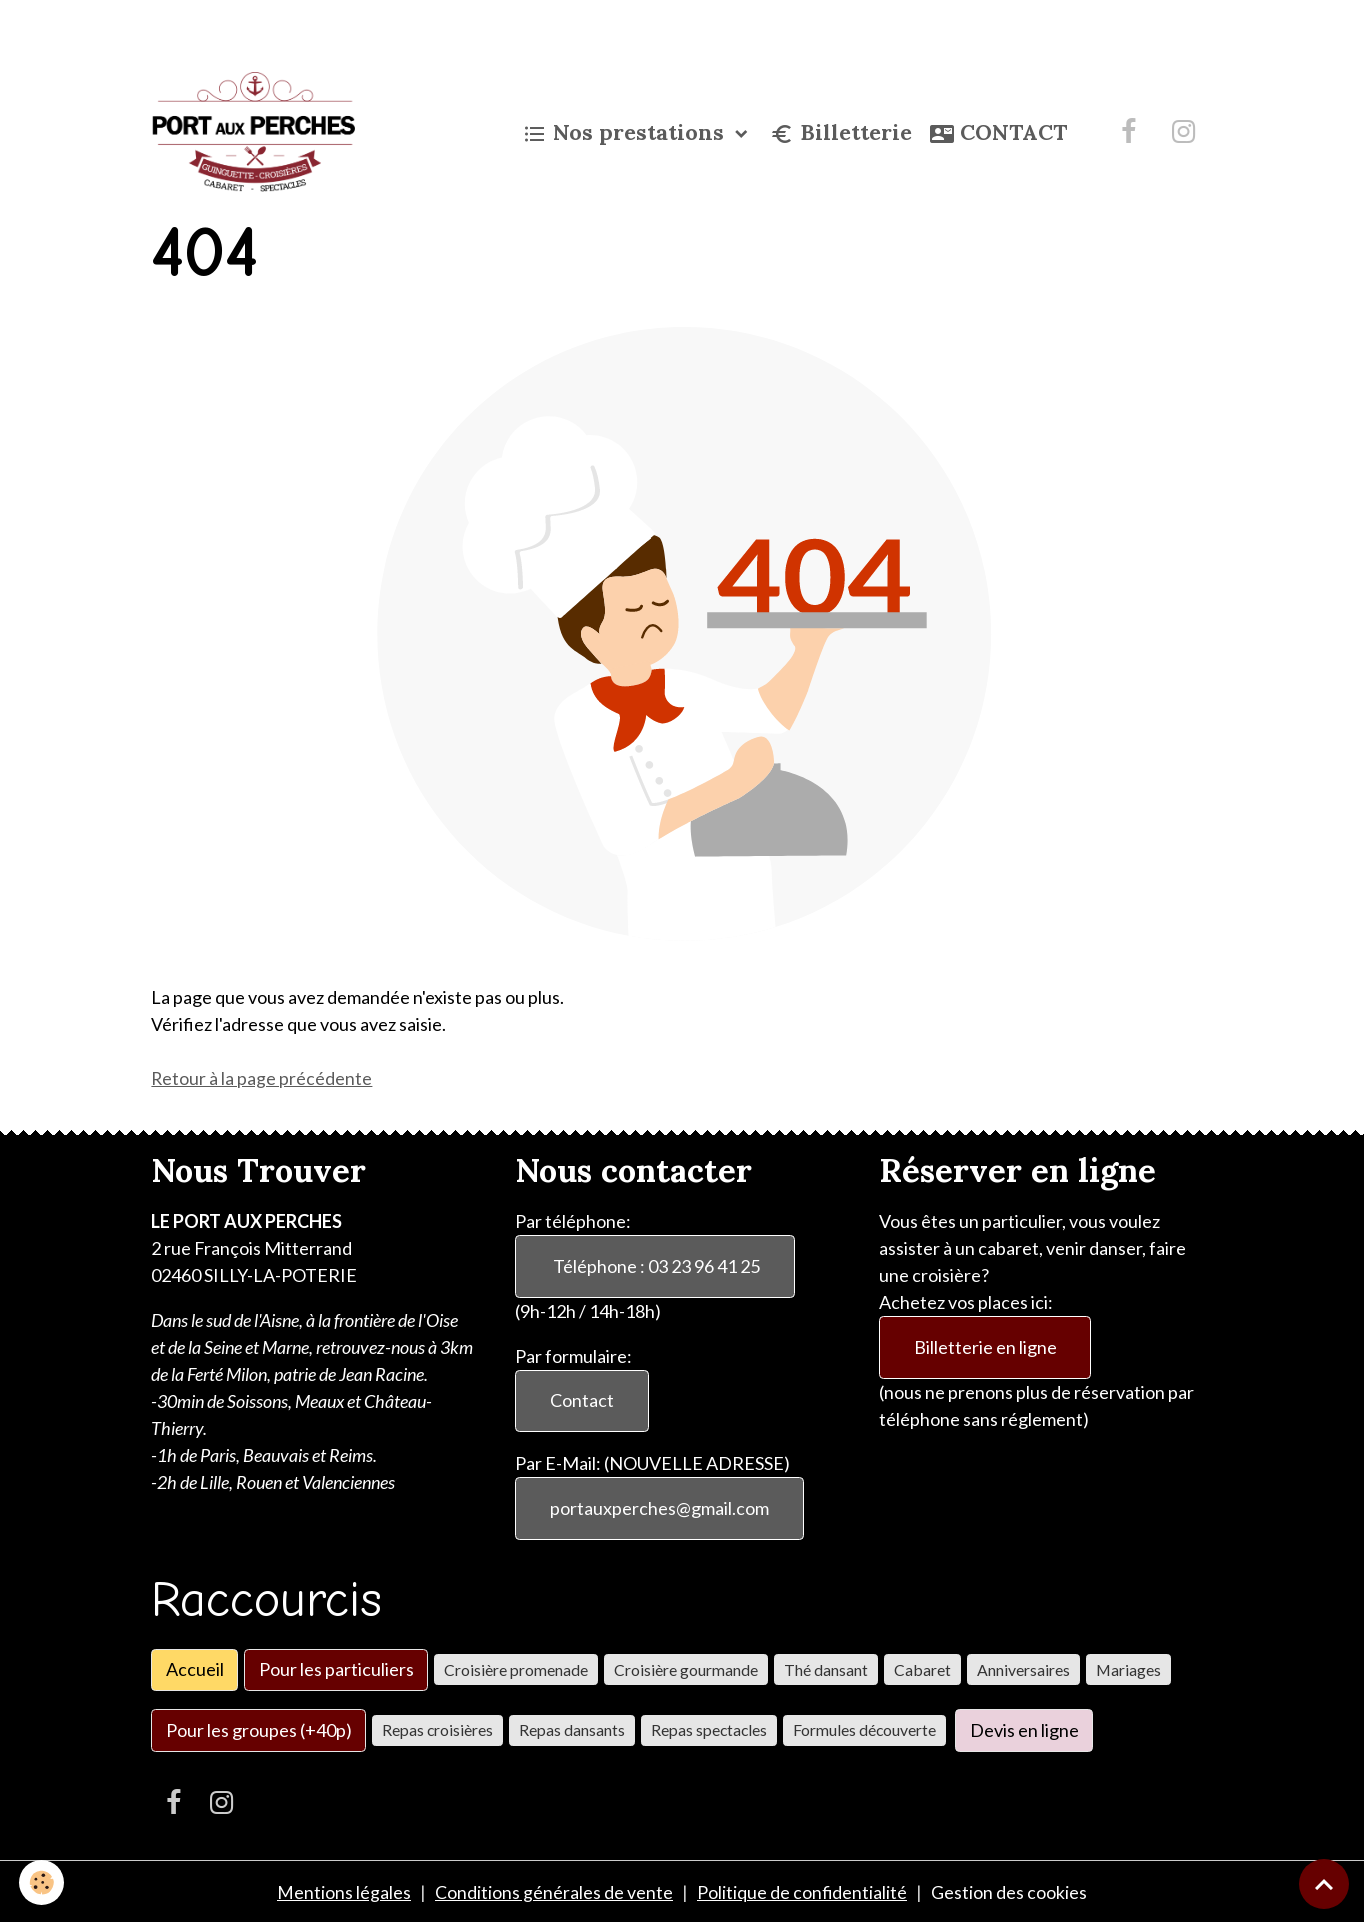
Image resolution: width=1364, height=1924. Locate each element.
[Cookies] (42, 1882)
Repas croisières (437, 1729)
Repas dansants (572, 1729)
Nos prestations (626, 133)
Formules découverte (864, 1729)
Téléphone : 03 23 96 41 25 (655, 1265)
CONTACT (998, 133)
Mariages (1128, 1668)
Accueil (195, 1669)
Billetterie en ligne (985, 1346)
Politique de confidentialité (802, 1892)
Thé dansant (826, 1668)
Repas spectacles (709, 1729)
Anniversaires (1023, 1668)
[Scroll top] (1324, 1884)
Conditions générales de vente (554, 1892)
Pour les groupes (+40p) (259, 1729)
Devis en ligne (1024, 1729)
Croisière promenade (516, 1668)
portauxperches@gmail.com (659, 1508)
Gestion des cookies (1010, 1892)
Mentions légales (344, 1892)
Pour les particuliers (336, 1669)
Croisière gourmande (686, 1668)
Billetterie (841, 133)
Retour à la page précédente (262, 1078)
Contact (582, 1400)
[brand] (257, 132)
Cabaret (922, 1668)
